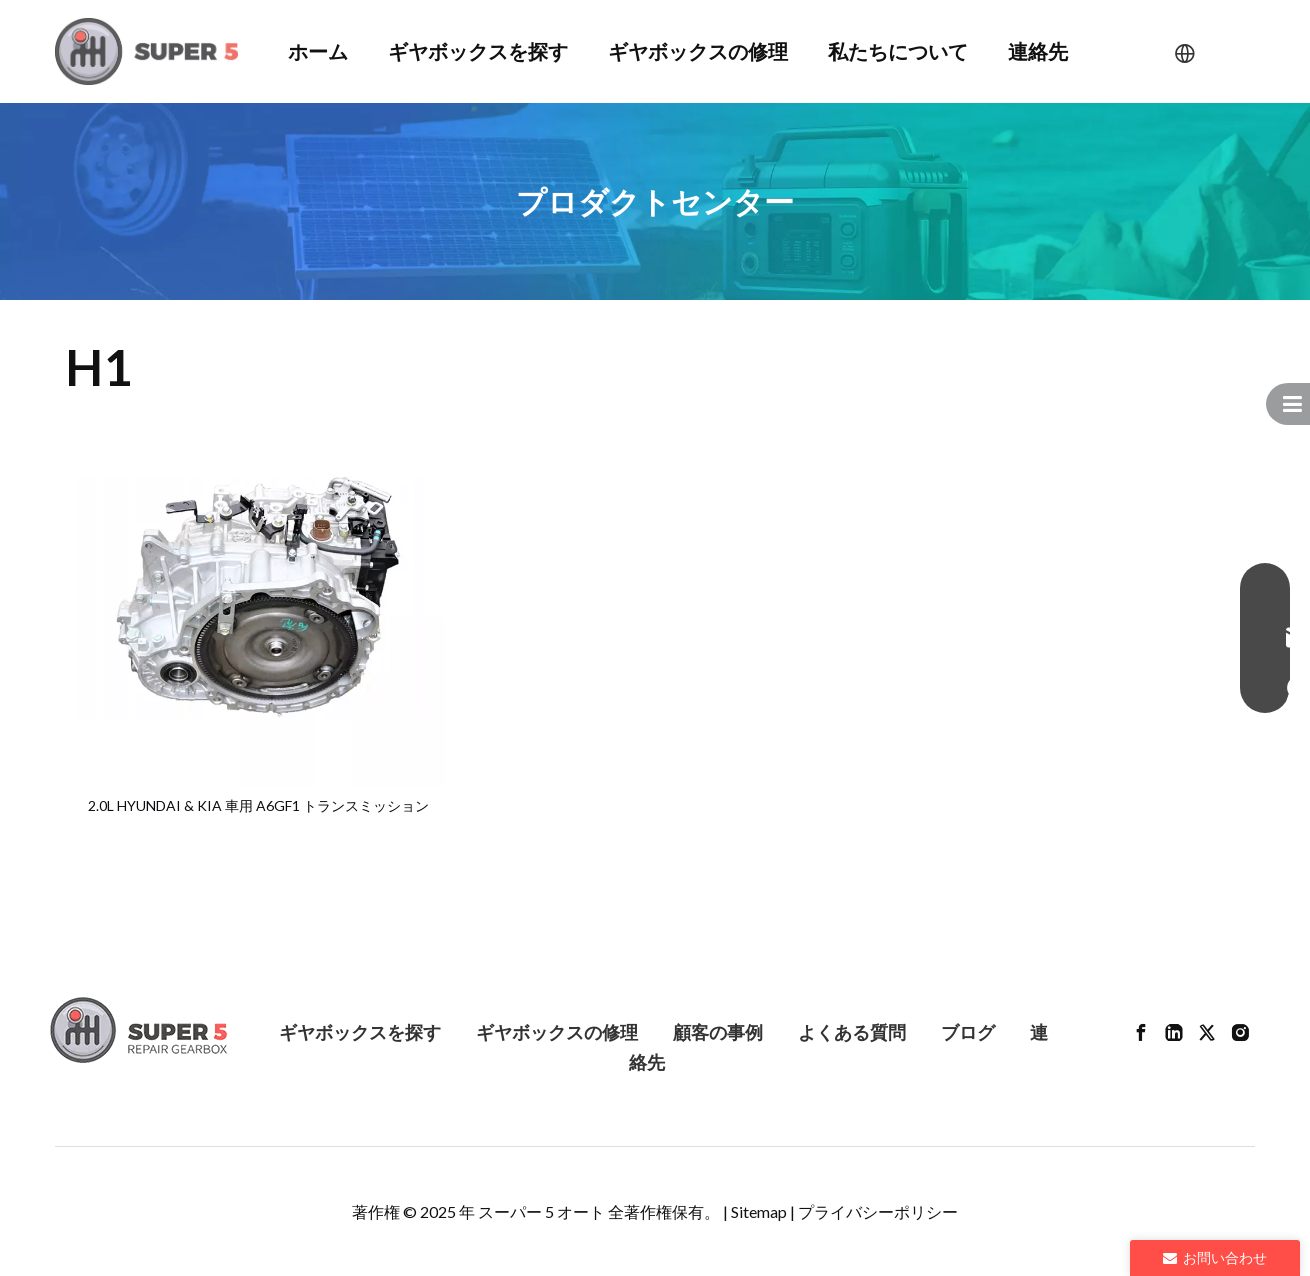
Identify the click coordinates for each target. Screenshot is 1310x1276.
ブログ (968, 1032)
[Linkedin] (1174, 1031)
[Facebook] (1141, 1031)
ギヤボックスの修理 (557, 1032)
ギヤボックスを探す (360, 1032)
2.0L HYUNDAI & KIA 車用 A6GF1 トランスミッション (258, 805)
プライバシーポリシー (878, 1211)
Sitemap (759, 1211)
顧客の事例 (718, 1032)
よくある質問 (852, 1032)
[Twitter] (1207, 1031)
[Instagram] (1240, 1031)
